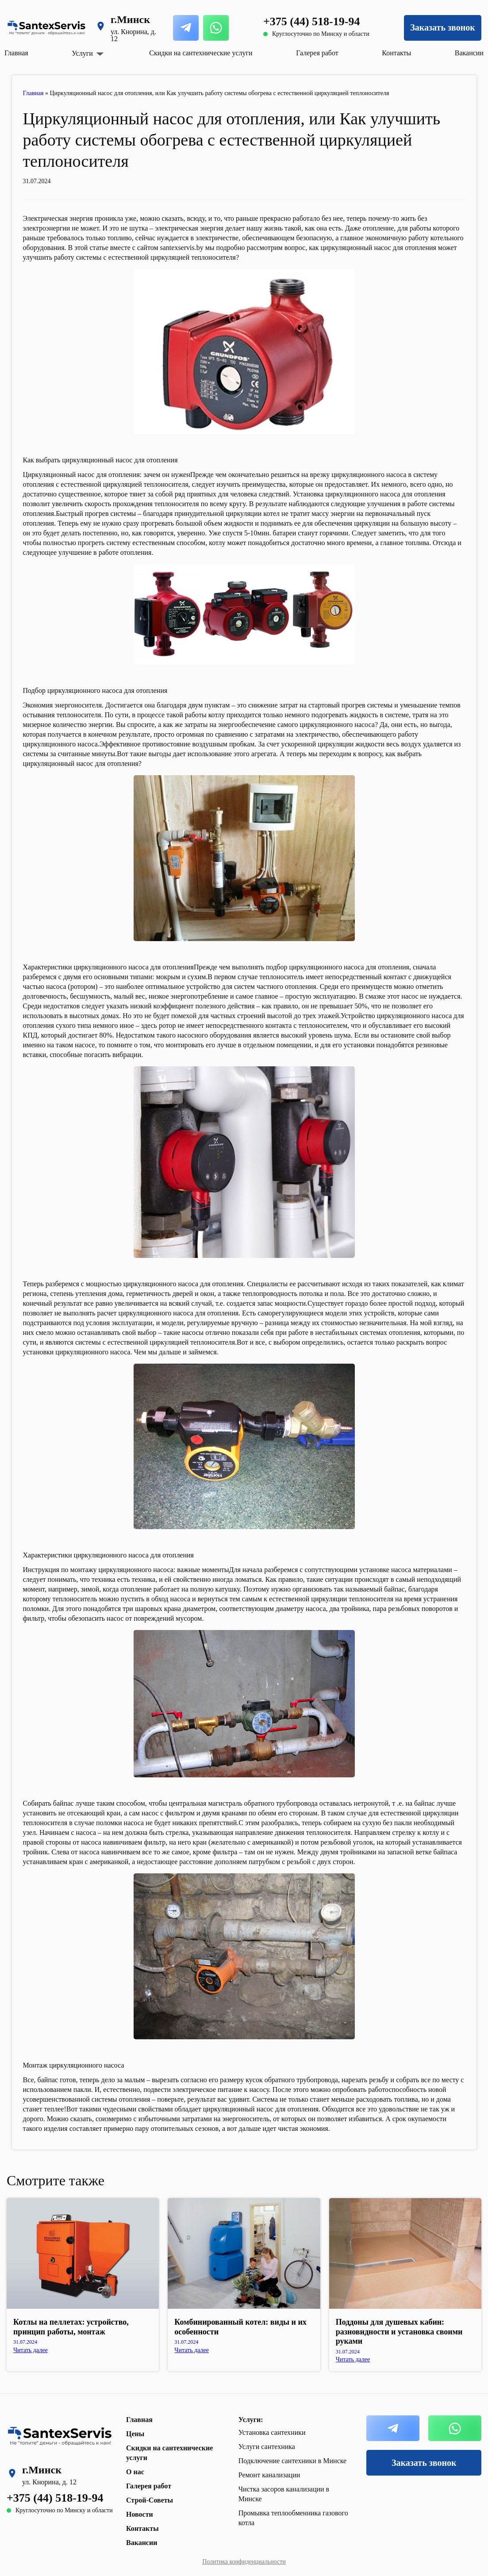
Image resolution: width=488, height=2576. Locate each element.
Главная (16, 53)
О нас (135, 2472)
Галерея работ (317, 53)
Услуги (82, 53)
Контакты (396, 53)
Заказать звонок (442, 27)
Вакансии (469, 53)
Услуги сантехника (266, 2446)
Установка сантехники (272, 2432)
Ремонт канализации (269, 2475)
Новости (139, 2514)
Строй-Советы (149, 2500)
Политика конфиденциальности (244, 2561)
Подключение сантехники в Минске (292, 2461)
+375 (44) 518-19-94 (311, 21)
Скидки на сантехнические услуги (200, 53)
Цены (135, 2434)
